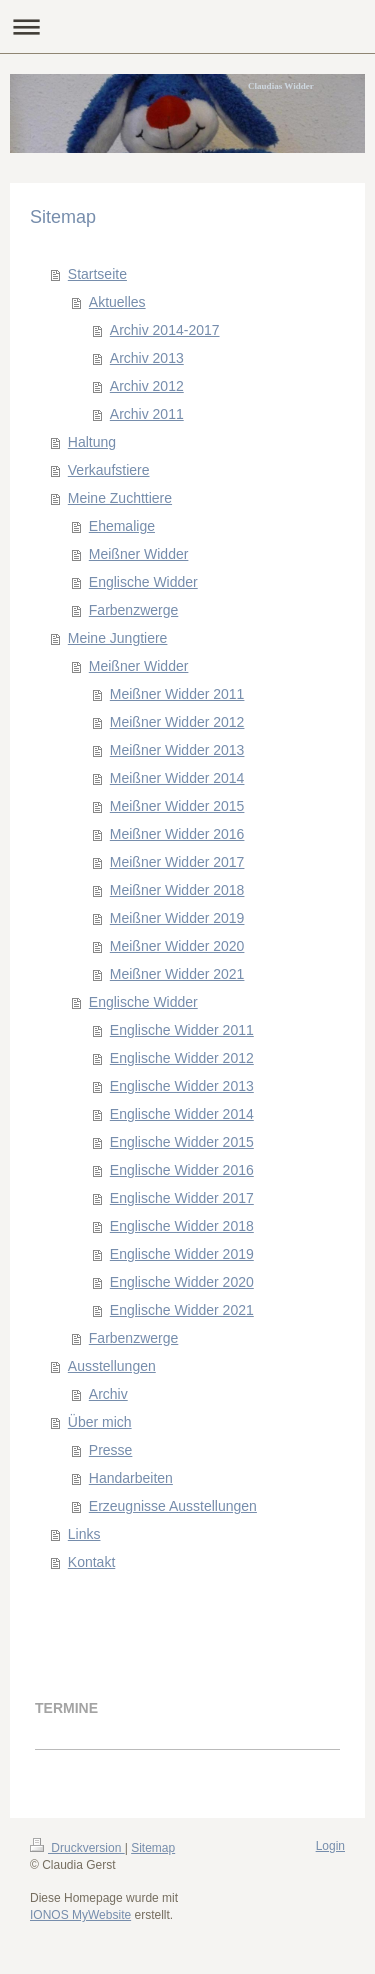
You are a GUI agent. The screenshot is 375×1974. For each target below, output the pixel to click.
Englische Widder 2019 (182, 1254)
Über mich (100, 1422)
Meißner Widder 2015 (177, 806)
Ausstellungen (112, 1366)
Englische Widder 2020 (182, 1282)
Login (330, 1846)
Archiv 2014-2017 (165, 330)
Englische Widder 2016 (182, 1170)
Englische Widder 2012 (182, 1058)
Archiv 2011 (147, 414)
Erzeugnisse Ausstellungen (173, 1506)
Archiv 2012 (147, 386)
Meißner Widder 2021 (177, 974)
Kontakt (91, 1562)
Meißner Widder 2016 (177, 834)
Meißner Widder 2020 (177, 946)
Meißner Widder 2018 (177, 890)
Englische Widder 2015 (182, 1142)
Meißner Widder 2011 (177, 694)
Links (84, 1534)
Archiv (108, 1394)
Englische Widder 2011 (182, 1030)
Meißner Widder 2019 (177, 918)
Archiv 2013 (147, 358)
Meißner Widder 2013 (177, 750)
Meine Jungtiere (118, 638)
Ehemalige (122, 526)
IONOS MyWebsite (80, 1915)
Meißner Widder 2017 (177, 862)
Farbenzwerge (134, 610)
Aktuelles (117, 302)
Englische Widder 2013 (182, 1086)
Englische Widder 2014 (182, 1114)
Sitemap (153, 1848)
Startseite (97, 274)
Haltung (92, 442)
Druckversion (77, 1848)
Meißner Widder (139, 554)
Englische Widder (143, 582)
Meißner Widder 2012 (177, 722)
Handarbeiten (131, 1478)
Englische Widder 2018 (182, 1226)
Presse (111, 1450)
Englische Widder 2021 (182, 1310)
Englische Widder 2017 (182, 1198)
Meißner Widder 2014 (177, 778)
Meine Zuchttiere (120, 498)
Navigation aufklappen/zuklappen (187, 26)
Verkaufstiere (109, 470)
